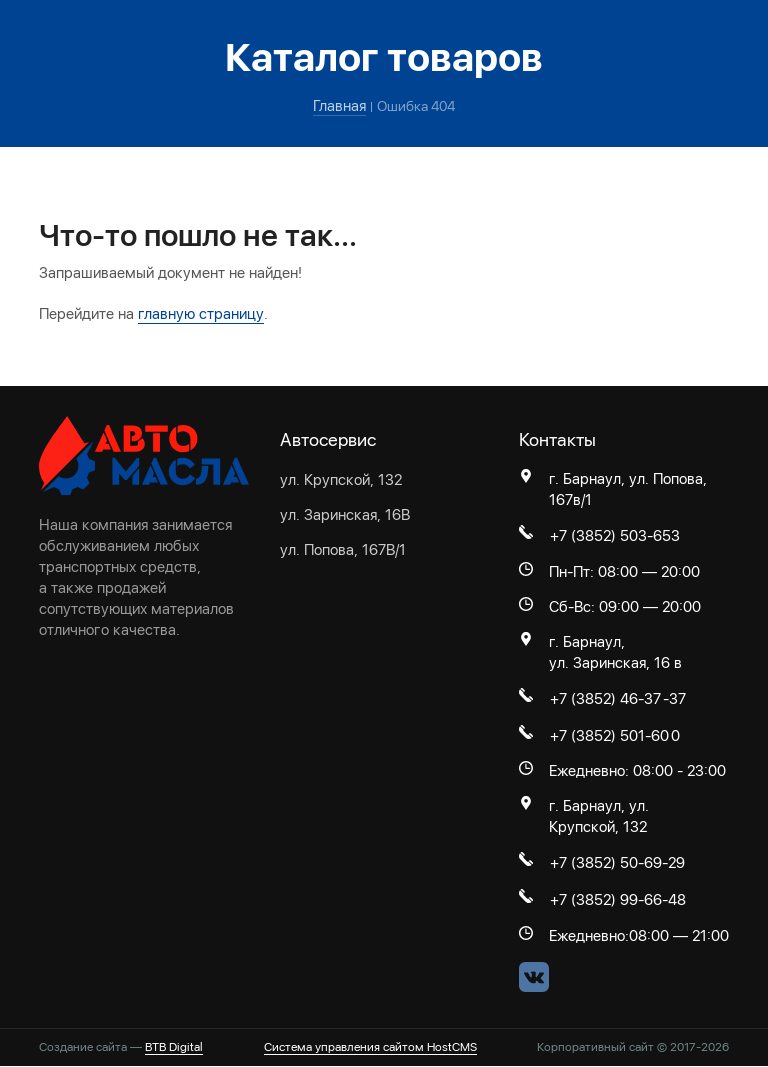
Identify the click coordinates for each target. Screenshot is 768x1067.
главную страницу (200, 314)
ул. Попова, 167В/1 (343, 549)
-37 (674, 699)
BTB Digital (174, 1048)
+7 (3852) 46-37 (605, 699)
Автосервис (328, 439)
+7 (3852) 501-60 (609, 736)
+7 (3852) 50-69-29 (617, 864)
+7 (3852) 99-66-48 (618, 901)
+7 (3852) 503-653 (615, 536)
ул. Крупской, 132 (341, 479)
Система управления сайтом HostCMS (370, 1048)
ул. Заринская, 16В (345, 514)
